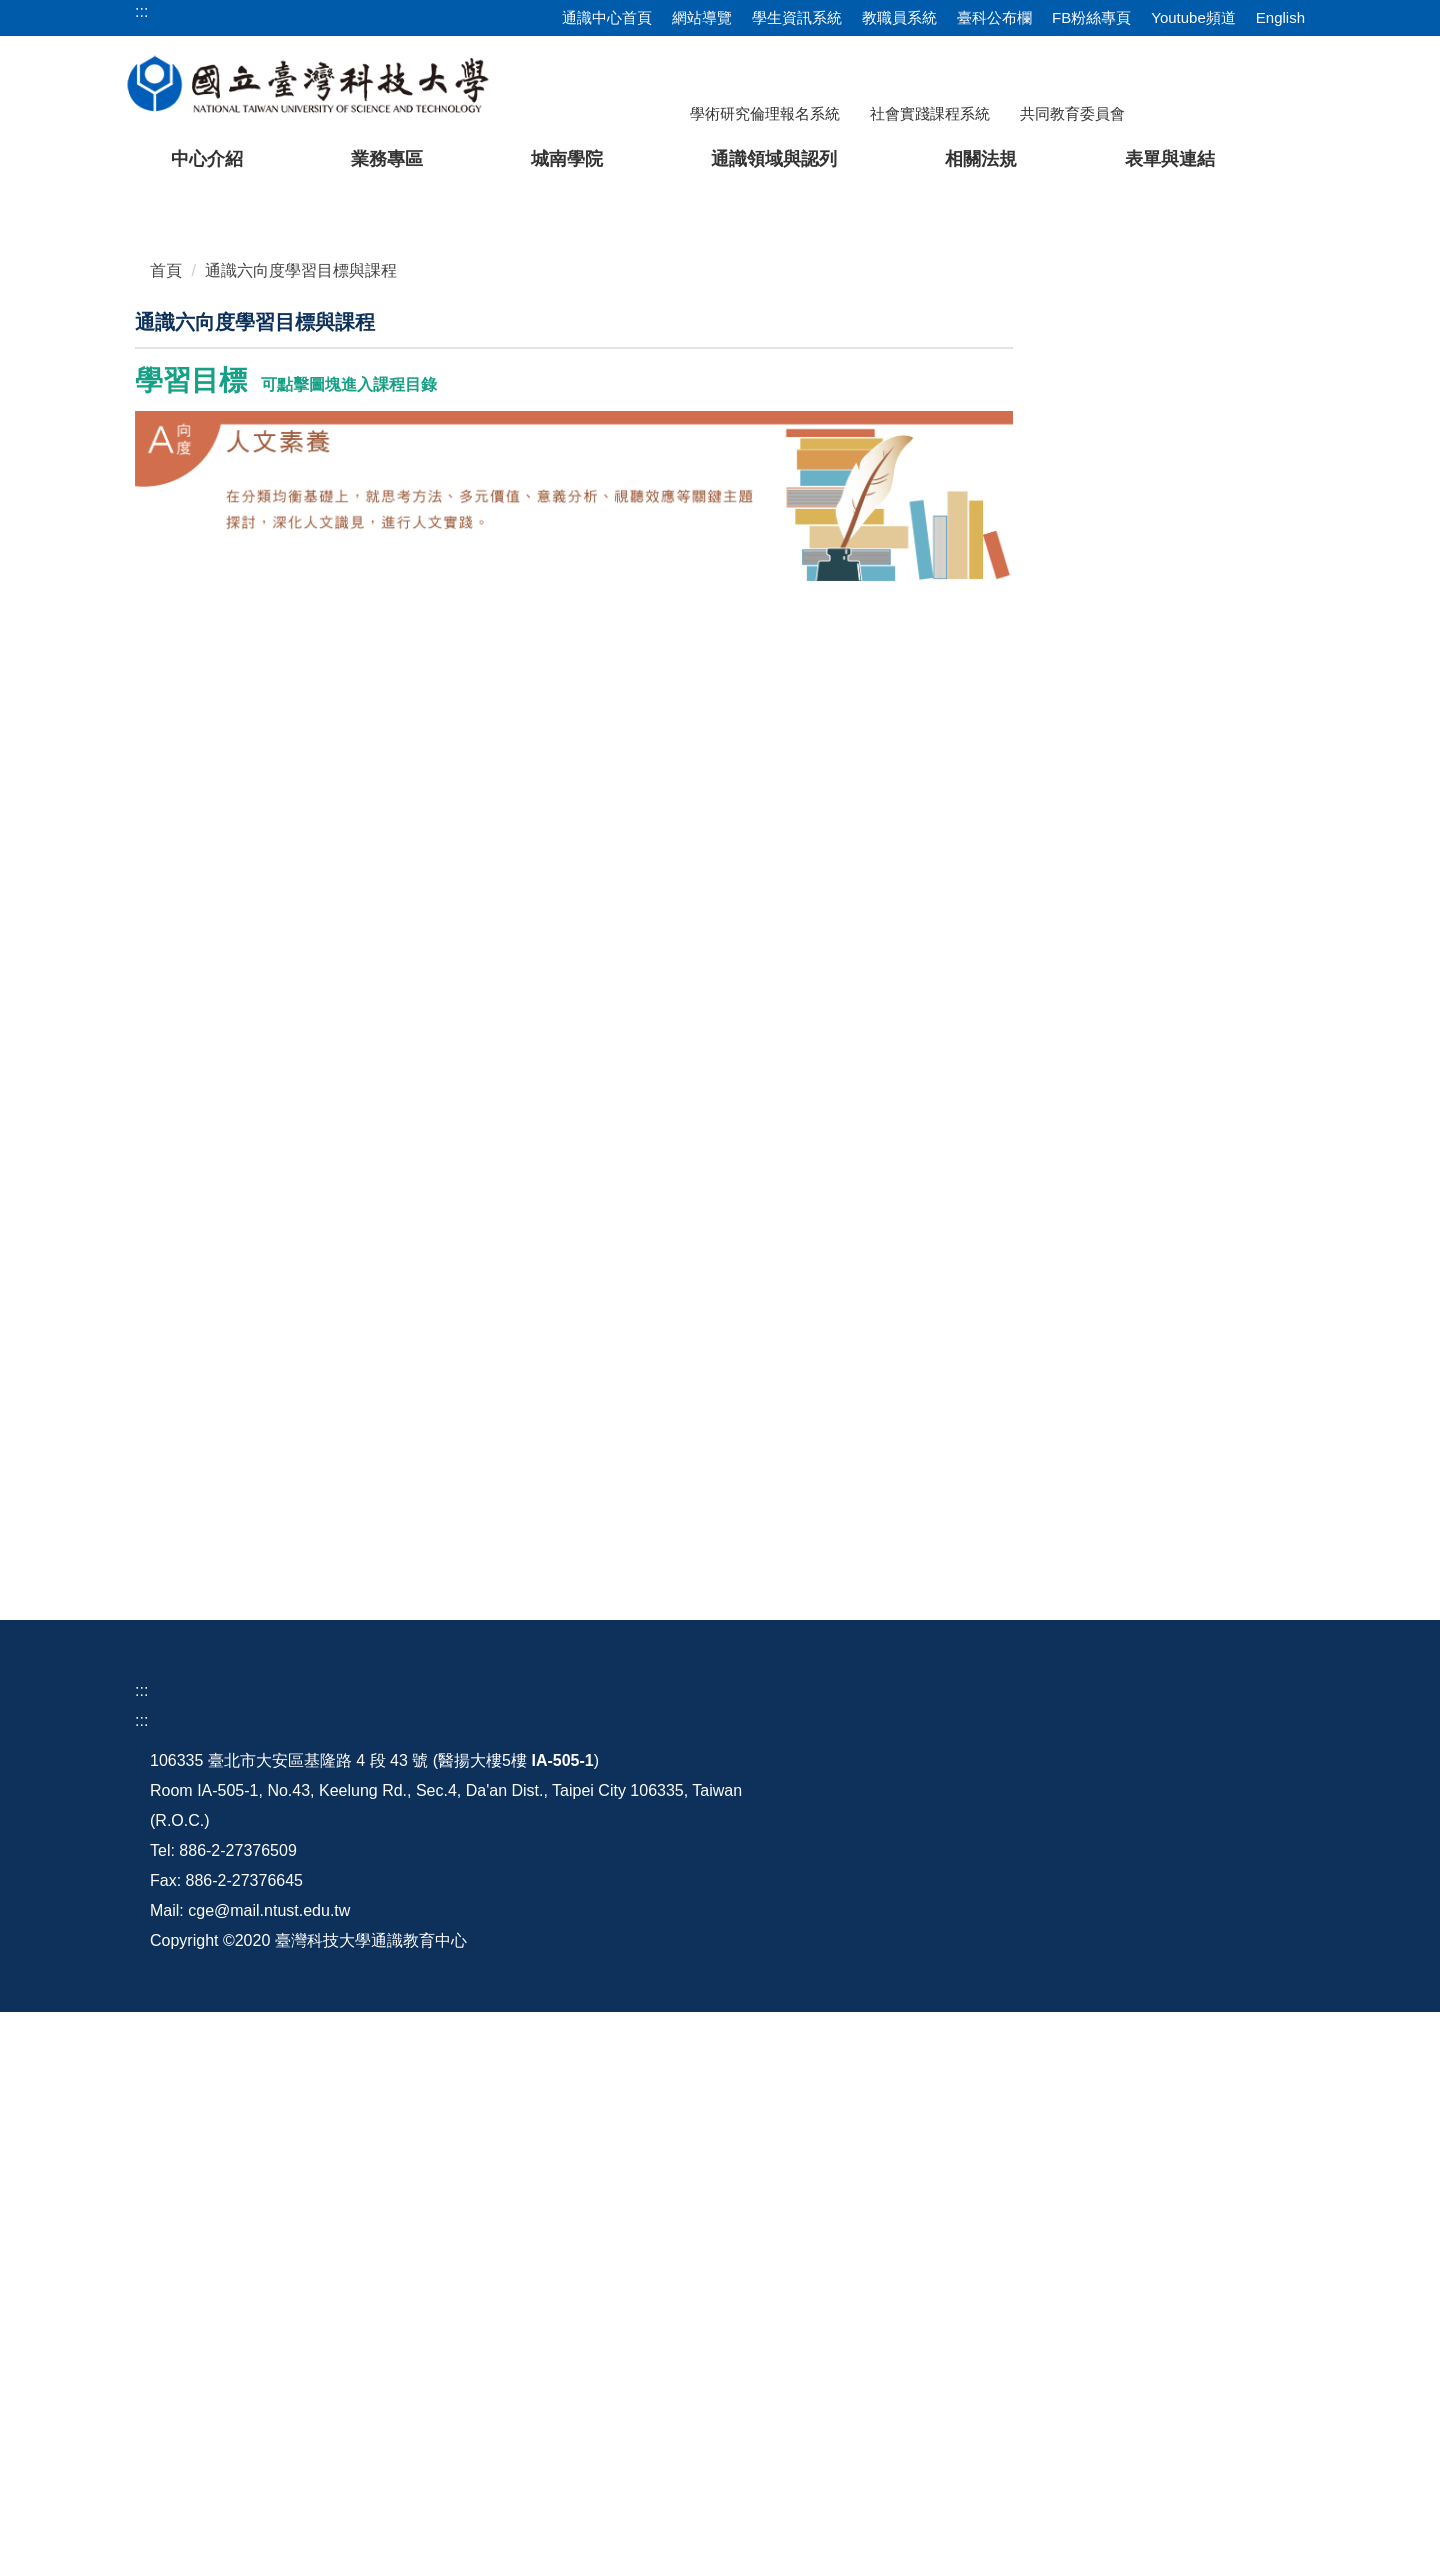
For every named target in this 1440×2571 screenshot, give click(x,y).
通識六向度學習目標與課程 (301, 720)
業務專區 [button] (387, 159)
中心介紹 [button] (207, 159)
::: (141, 2140)
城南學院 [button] (567, 159)
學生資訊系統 (797, 17)
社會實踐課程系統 (930, 113)
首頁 (166, 720)
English (1280, 17)
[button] (47, 416)
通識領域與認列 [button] (774, 159)
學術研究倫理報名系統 (765, 113)
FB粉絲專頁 (1091, 17)
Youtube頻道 (1193, 17)
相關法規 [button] (981, 159)
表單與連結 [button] (1170, 159)
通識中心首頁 (607, 17)
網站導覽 (702, 17)
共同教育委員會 (1072, 113)
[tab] (1017, 628)
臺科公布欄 (994, 17)
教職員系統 (899, 17)
